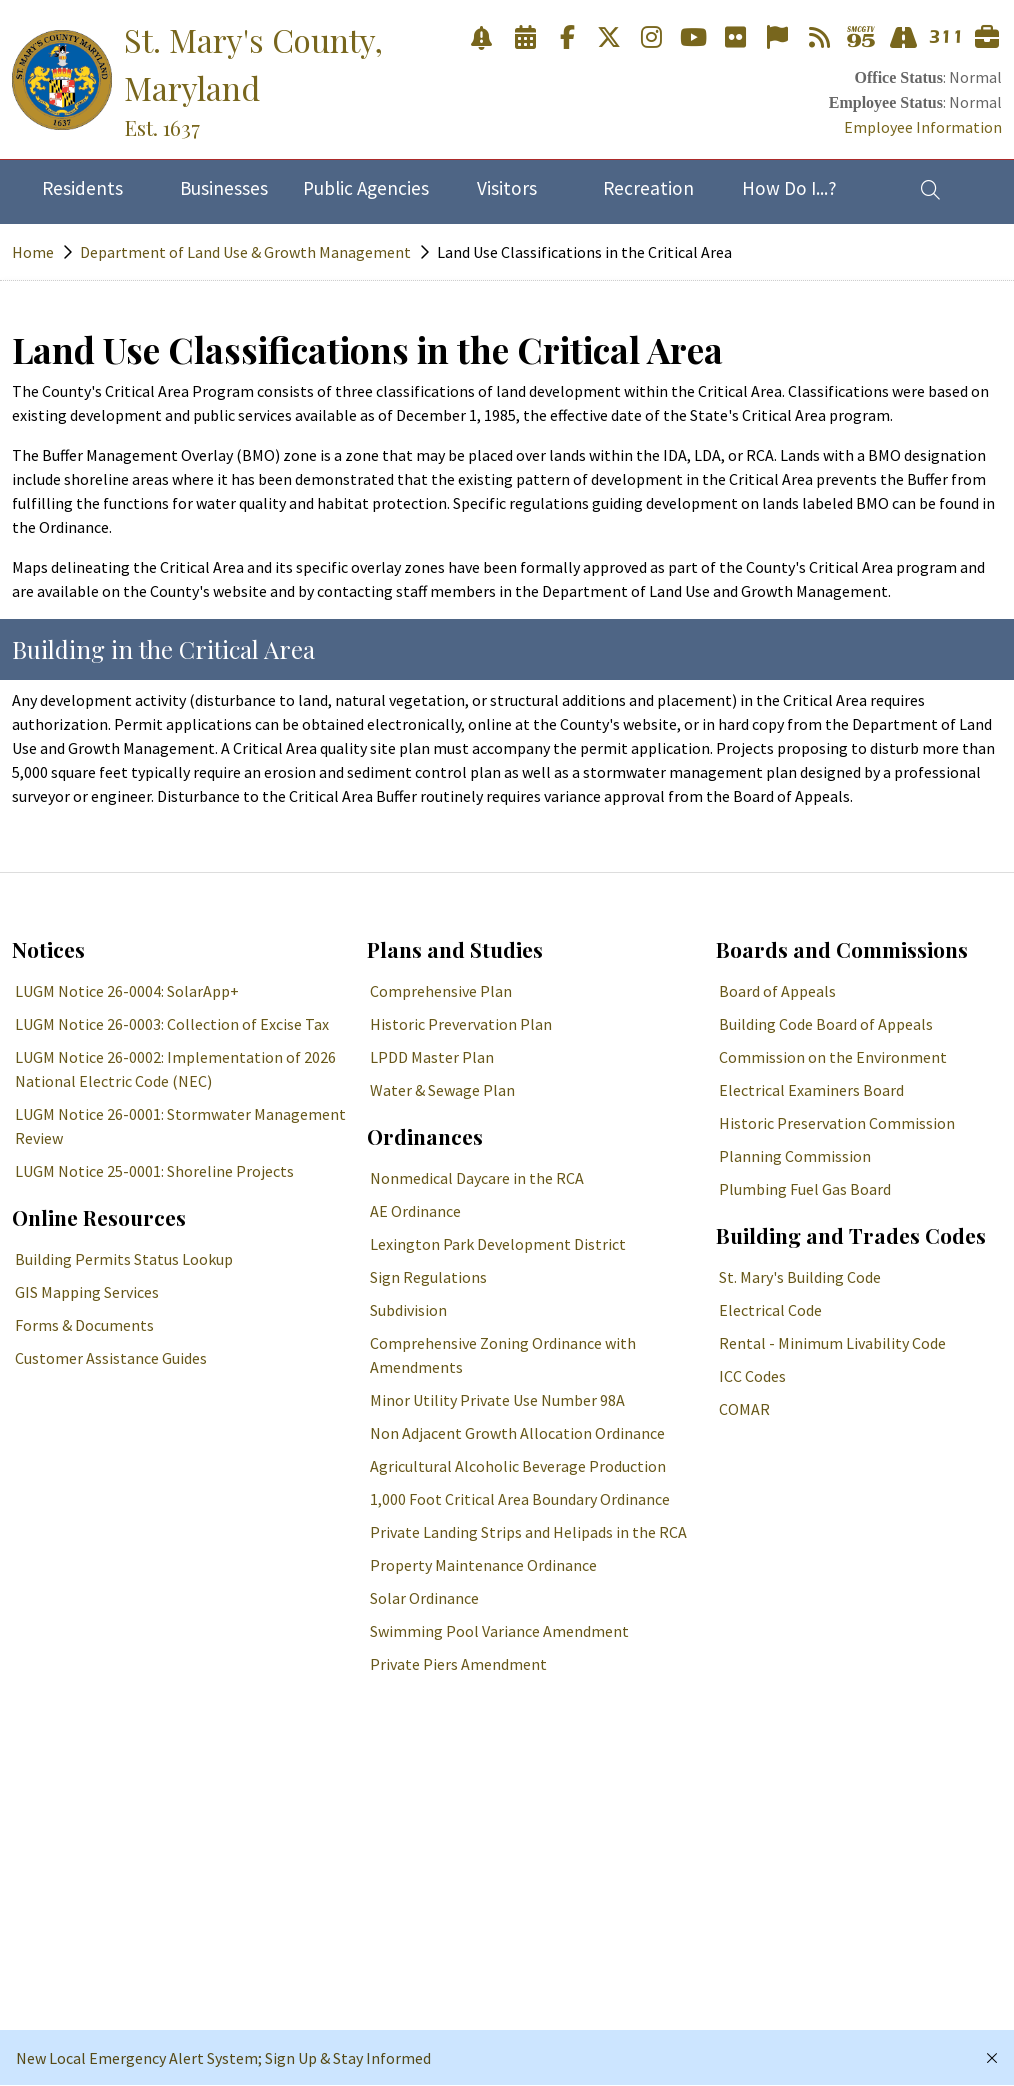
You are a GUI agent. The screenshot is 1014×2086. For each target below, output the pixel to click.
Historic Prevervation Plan (461, 1024)
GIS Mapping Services (87, 1292)
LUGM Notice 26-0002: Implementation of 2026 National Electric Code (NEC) (175, 1069)
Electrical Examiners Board (811, 1090)
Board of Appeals (777, 991)
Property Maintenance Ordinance (483, 1565)
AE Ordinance (415, 1211)
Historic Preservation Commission (837, 1123)
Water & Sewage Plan (442, 1090)
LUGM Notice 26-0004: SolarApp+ (127, 991)
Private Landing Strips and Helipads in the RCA (528, 1532)
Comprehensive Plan (441, 991)
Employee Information (923, 127)
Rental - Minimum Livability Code (832, 1343)
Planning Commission (795, 1156)
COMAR (744, 1409)
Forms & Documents (84, 1325)
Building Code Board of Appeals (826, 1024)
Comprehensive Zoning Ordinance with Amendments (503, 1355)
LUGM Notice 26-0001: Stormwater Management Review (180, 1126)
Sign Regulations (428, 1277)
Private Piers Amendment (458, 1664)
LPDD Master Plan (432, 1057)
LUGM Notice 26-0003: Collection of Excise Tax (172, 1024)
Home (33, 252)
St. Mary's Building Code (800, 1277)
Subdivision (408, 1310)
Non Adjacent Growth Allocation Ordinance (517, 1433)
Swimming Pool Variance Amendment (499, 1631)
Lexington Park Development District (498, 1244)
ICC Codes (752, 1376)
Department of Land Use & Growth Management (245, 252)
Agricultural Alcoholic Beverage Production (518, 1466)
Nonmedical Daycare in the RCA (477, 1178)
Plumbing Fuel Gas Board (805, 1189)
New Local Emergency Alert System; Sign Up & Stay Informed (223, 2058)
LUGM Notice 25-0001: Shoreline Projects (154, 1171)
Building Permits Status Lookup (124, 1259)
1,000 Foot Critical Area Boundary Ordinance (520, 1499)
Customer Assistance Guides (111, 1358)
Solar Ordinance (424, 1598)
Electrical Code (770, 1310)
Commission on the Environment (833, 1057)
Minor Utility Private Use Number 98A (497, 1400)
